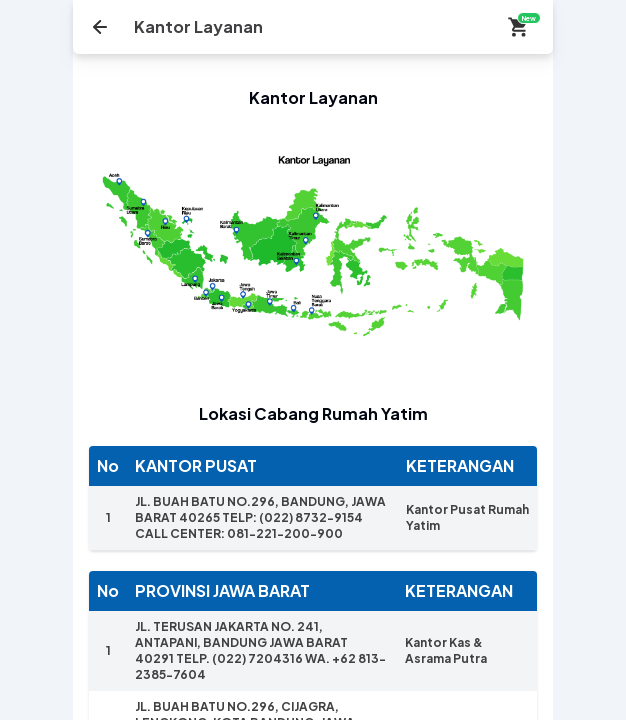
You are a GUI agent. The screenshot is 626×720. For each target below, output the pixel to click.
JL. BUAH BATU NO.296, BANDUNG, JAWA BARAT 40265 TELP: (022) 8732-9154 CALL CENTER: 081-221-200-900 (260, 517)
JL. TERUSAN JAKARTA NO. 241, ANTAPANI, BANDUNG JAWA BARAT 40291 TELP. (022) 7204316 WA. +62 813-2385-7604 (260, 650)
